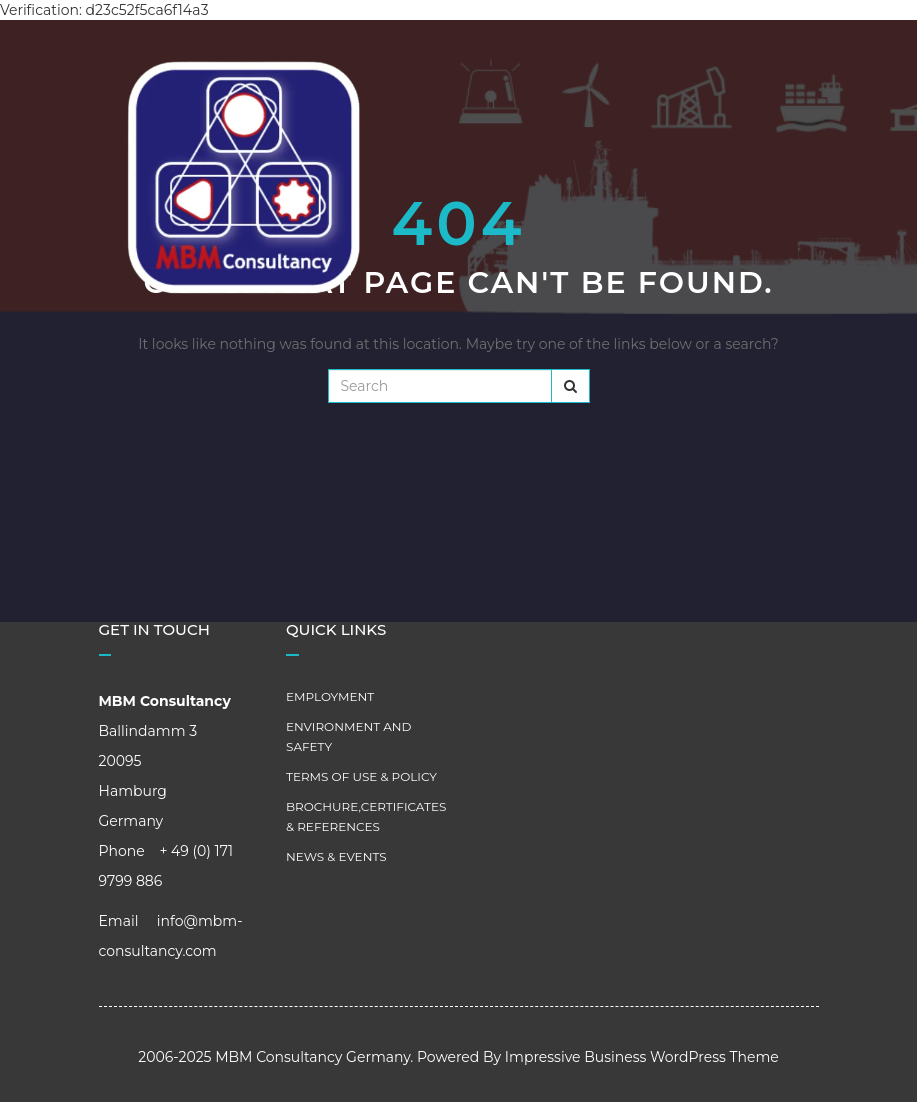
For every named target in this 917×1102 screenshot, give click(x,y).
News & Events (336, 856)
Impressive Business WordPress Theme (642, 1057)
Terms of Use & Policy (361, 776)
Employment (330, 696)
